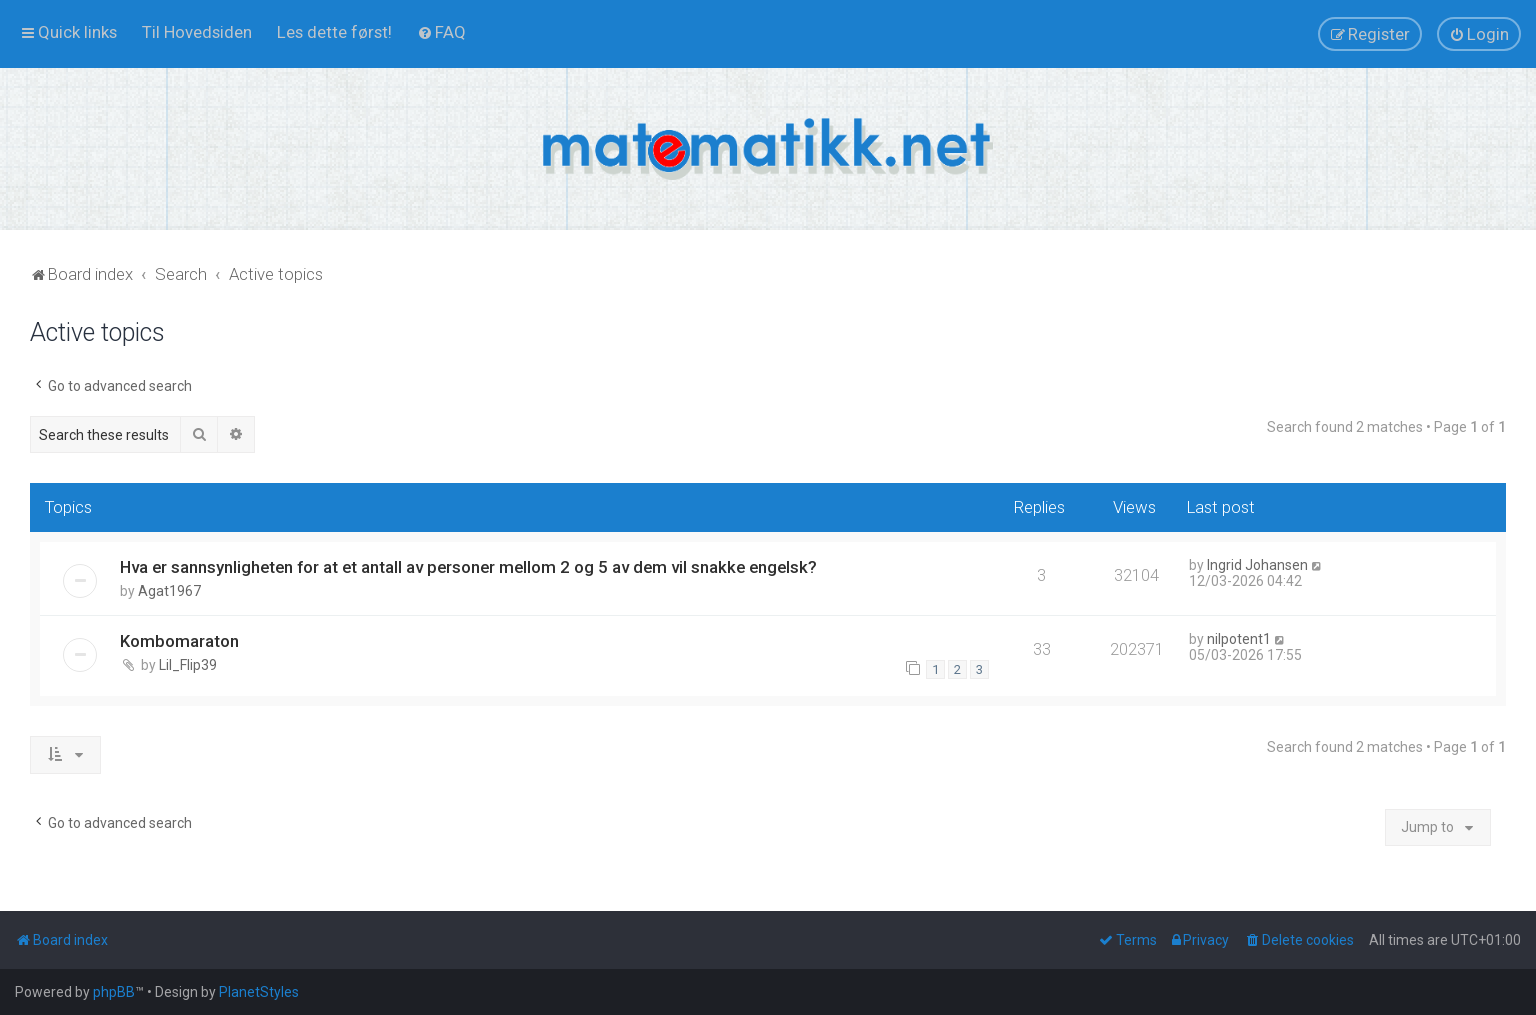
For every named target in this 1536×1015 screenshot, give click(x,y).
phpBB (114, 992)
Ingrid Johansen (1257, 565)
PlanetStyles (259, 992)
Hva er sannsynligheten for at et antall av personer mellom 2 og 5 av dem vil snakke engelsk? (468, 567)
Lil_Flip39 (188, 665)
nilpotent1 (1239, 639)
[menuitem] (197, 32)
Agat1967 (169, 591)
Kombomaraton (179, 641)
